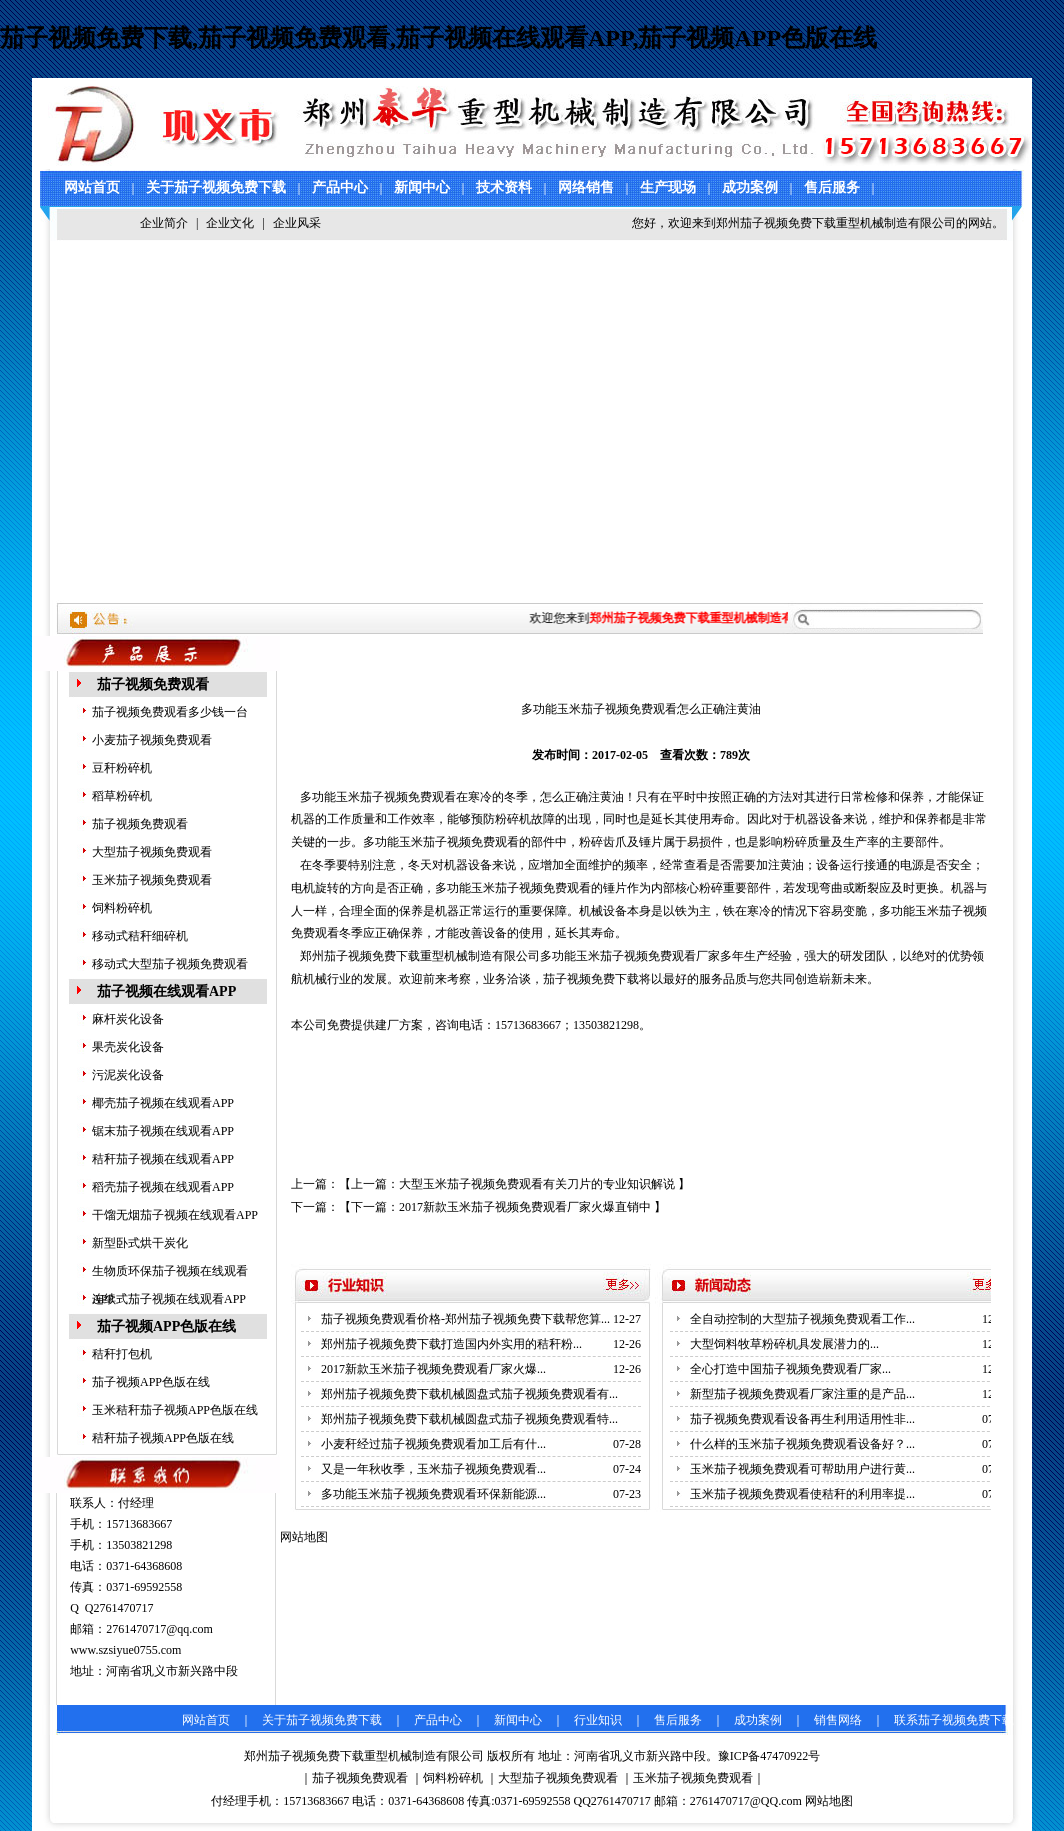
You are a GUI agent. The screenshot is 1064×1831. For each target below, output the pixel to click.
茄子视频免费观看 (153, 684)
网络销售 (586, 187)
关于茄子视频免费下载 (216, 187)
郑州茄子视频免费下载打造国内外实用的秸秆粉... (451, 1344)
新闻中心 (422, 187)
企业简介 (164, 223)
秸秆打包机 (122, 1354)
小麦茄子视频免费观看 (152, 740)
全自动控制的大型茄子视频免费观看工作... (802, 1319)
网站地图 (829, 1801)
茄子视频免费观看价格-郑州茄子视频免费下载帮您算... (465, 1319)
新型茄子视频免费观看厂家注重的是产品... (802, 1394)
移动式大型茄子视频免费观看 (170, 964)
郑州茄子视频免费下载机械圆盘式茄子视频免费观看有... (469, 1394)
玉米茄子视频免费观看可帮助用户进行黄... (802, 1469)
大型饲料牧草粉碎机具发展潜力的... (784, 1344)
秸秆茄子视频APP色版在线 (163, 1438)
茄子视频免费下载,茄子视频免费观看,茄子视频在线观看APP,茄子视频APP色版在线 (438, 38)
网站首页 (92, 187)
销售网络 (838, 1720)
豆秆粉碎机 (122, 768)
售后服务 (832, 187)
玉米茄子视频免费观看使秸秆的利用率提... (802, 1494)
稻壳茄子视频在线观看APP (163, 1187)
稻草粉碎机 (122, 796)
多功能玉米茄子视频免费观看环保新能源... (433, 1494)
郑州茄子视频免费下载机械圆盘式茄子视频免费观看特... (469, 1419)
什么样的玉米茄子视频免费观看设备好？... (802, 1444)
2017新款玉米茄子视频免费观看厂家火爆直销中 (525, 1207)
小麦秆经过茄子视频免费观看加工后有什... (433, 1444)
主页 (334, 654)
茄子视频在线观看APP (166, 991)
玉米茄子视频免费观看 (152, 880)
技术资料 (504, 187)
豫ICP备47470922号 (769, 1756)
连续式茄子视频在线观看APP (169, 1299)
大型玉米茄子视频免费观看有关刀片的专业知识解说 (537, 1184)
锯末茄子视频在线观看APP (163, 1131)
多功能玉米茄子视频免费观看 (378, 797)
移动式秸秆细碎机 (140, 936)
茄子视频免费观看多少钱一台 (170, 712)
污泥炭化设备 (128, 1075)
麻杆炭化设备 (128, 1019)
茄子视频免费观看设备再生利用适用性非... (802, 1419)
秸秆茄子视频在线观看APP (163, 1159)
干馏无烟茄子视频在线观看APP (175, 1215)
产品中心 (340, 187)
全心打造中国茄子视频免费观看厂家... (790, 1369)
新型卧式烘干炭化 (140, 1243)
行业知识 (598, 1720)
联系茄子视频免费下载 (954, 1720)
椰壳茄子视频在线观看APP (163, 1103)
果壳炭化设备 (128, 1047)
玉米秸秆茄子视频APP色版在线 (175, 1410)
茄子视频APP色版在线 (166, 1326)
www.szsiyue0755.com (125, 1650)
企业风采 (297, 223)
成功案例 (750, 187)
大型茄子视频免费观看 (152, 852)
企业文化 (230, 223)
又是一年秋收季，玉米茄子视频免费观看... (433, 1469)
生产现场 (668, 187)
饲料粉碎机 (122, 908)
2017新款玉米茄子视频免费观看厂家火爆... (433, 1369)
